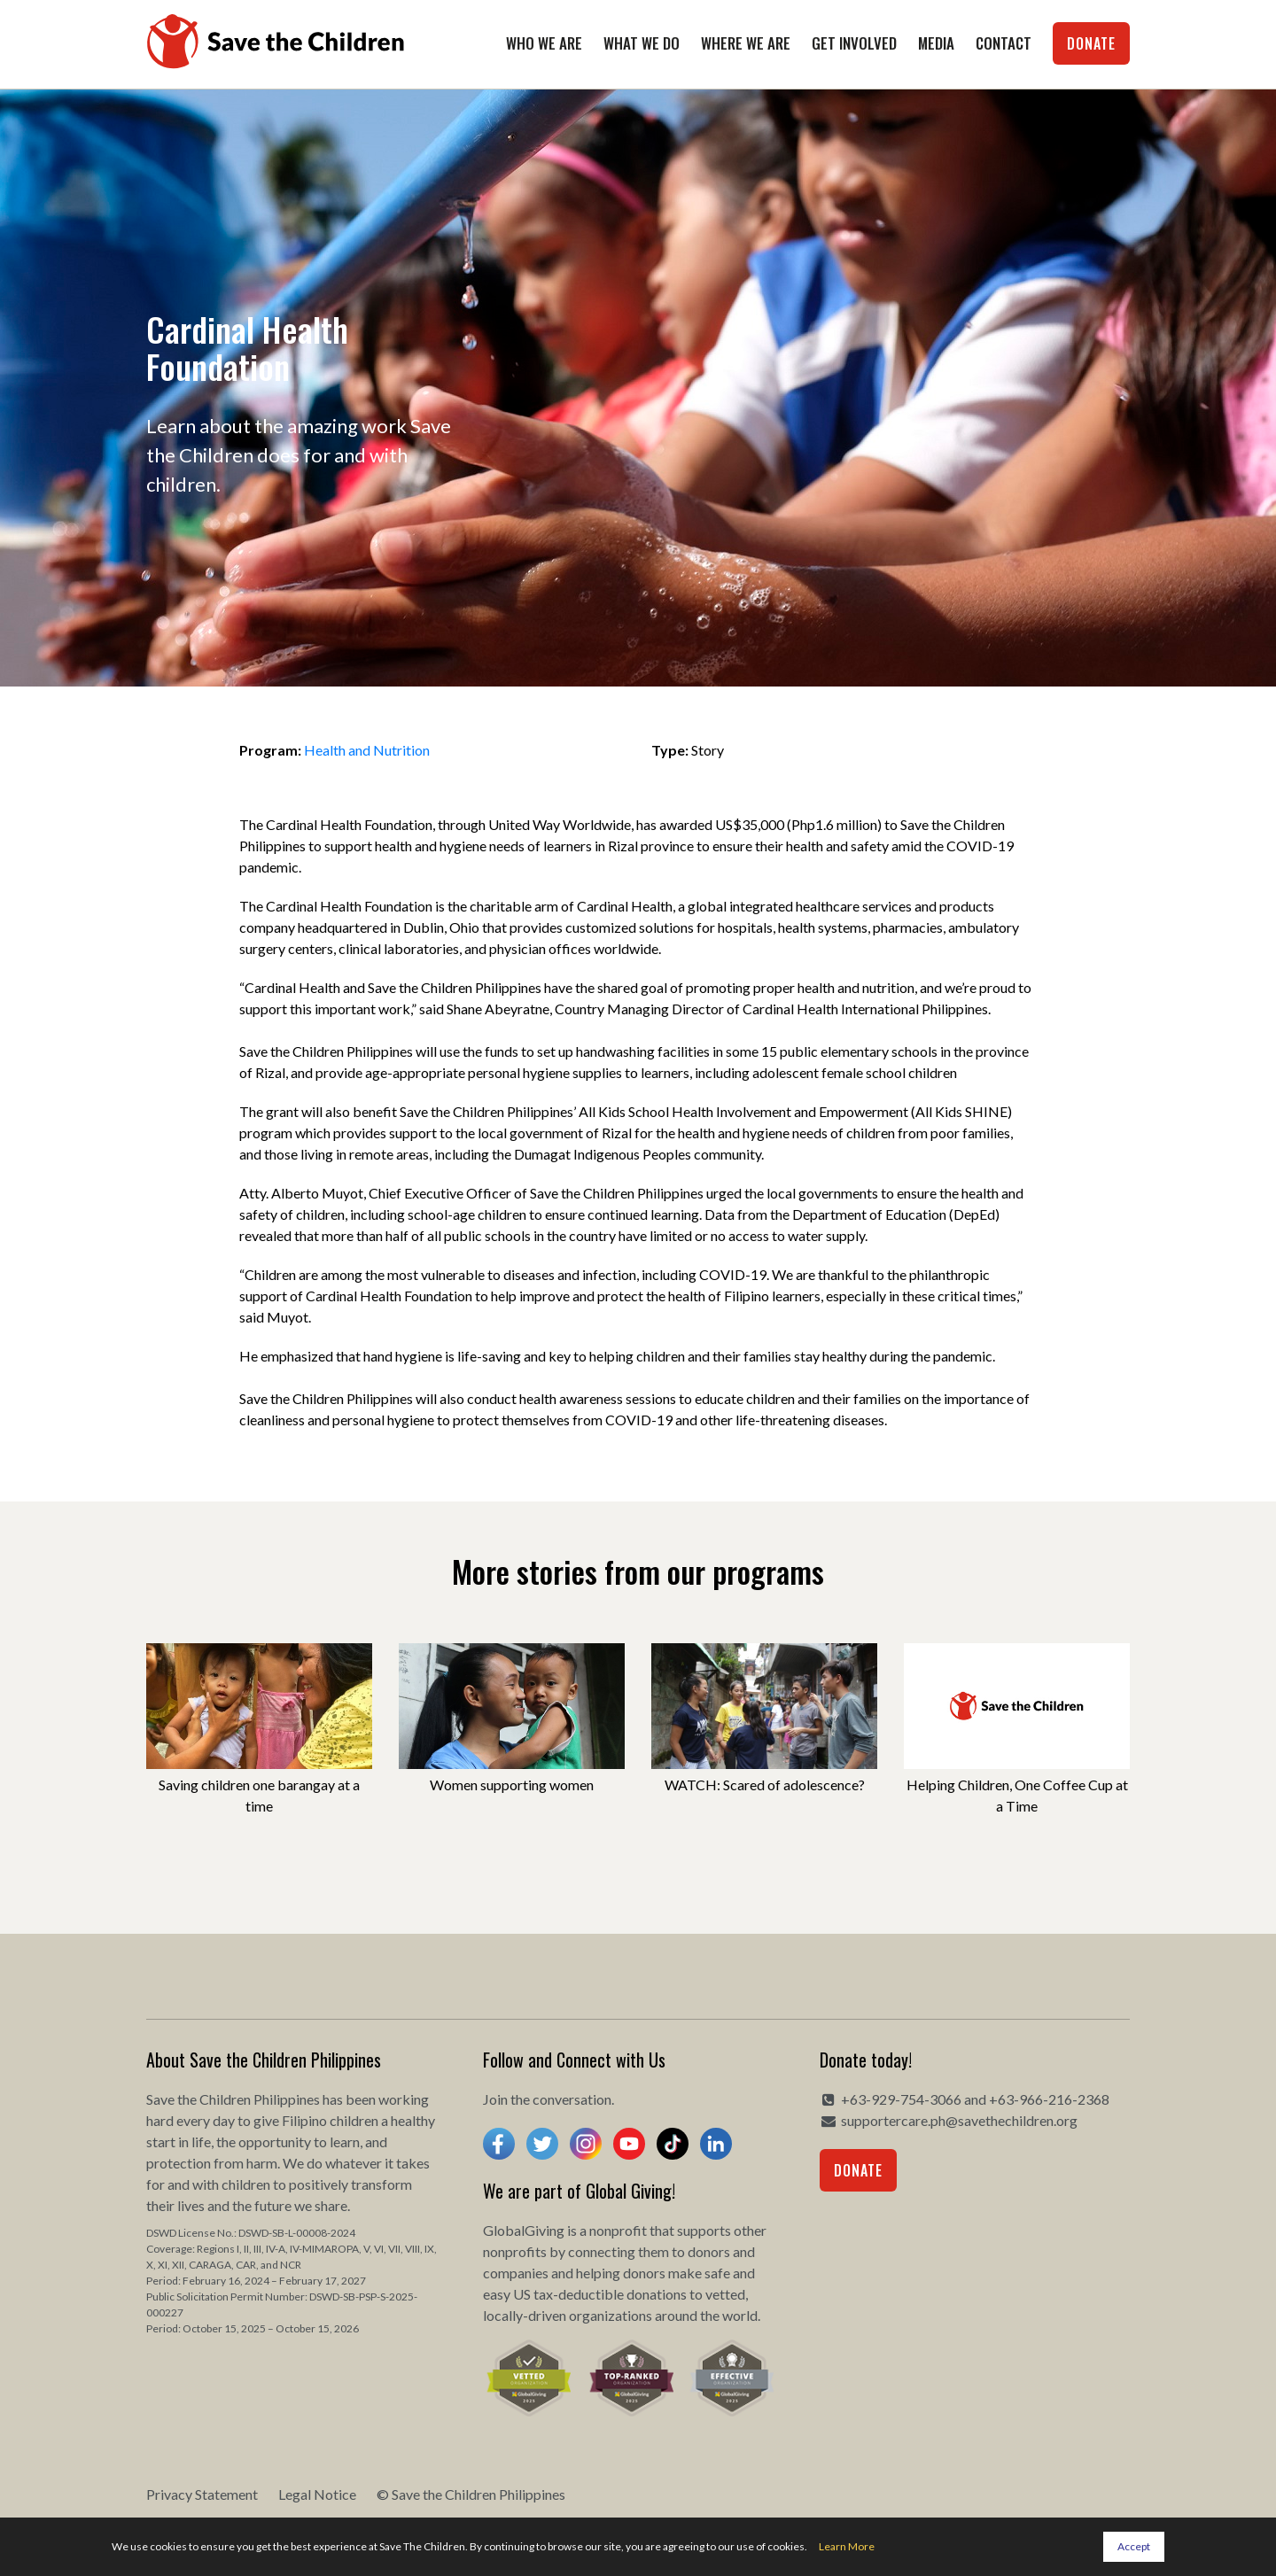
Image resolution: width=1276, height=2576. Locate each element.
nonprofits (515, 2251)
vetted (725, 2293)
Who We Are (544, 43)
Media (936, 43)
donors (709, 2251)
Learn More (847, 2546)
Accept (1133, 2546)
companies (516, 2272)
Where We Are (745, 43)
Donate (1091, 43)
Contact (1003, 43)
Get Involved (854, 43)
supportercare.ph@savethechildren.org (959, 2120)
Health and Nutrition (367, 749)
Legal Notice (317, 2494)
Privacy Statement (202, 2494)
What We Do (641, 43)
